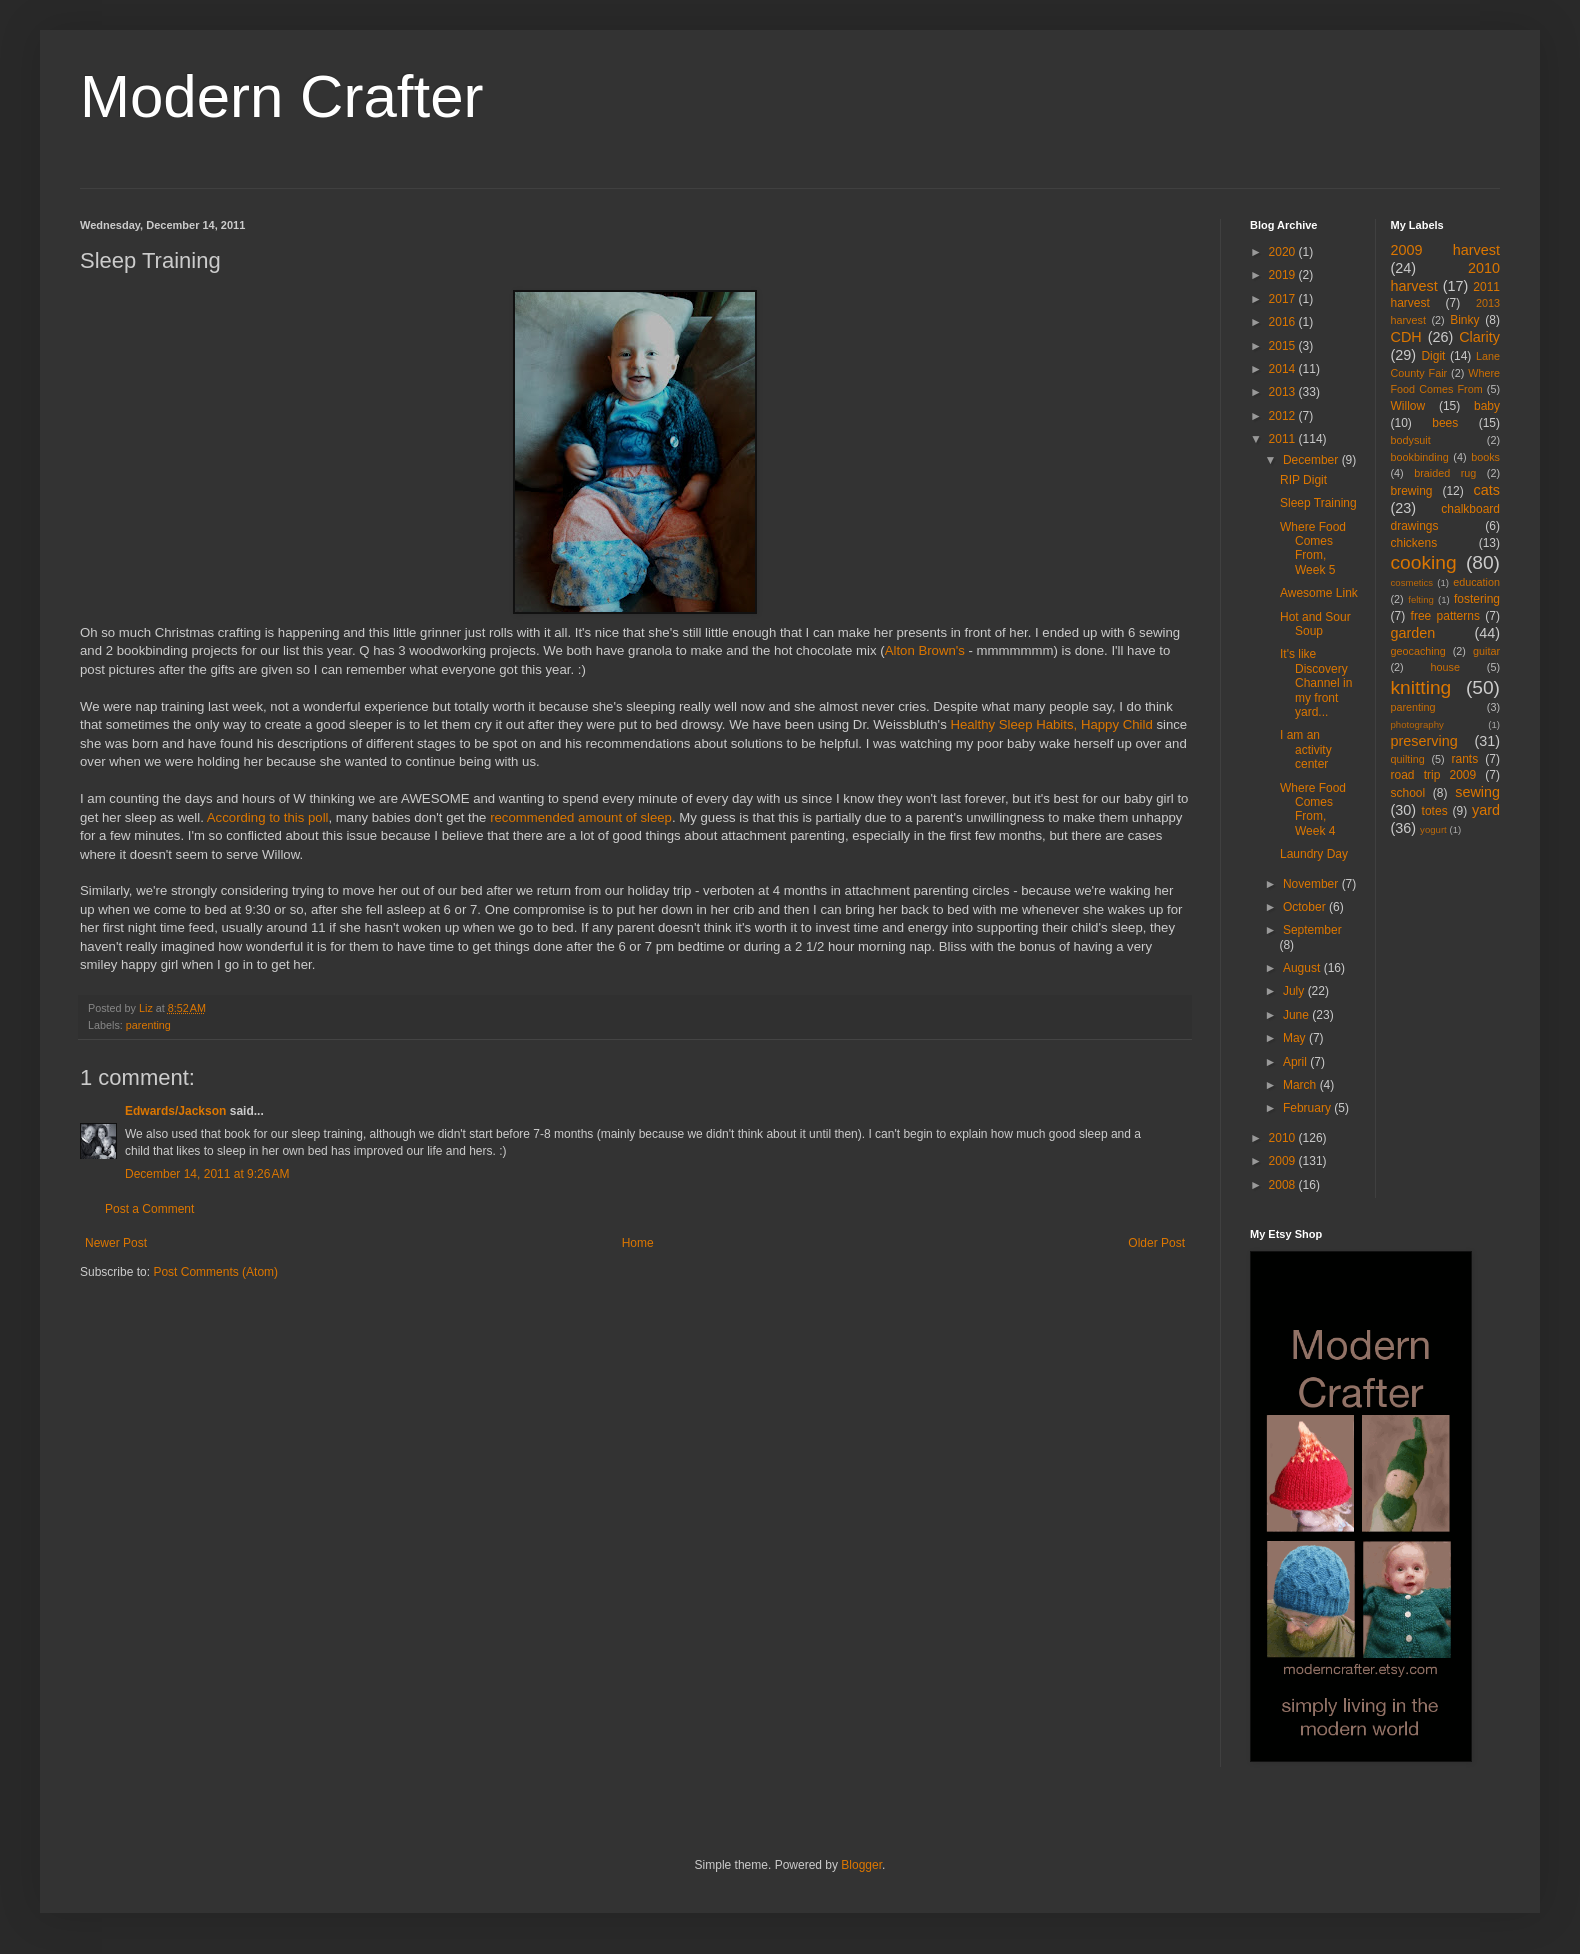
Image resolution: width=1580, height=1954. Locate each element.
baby (1487, 406)
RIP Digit (1303, 480)
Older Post (1156, 1243)
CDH (1406, 337)
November (1312, 884)
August (1303, 968)
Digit (1433, 356)
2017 (1284, 299)
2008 (1284, 1185)
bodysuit (1411, 440)
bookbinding (1420, 457)
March (1301, 1085)
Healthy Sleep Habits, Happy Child (1050, 724)
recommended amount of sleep (581, 817)
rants (1465, 759)
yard (1486, 810)
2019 (1284, 275)
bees (1445, 423)
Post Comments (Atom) (215, 1272)
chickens (1414, 543)
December (1312, 460)
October (1306, 907)
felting (1421, 599)
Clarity (1479, 337)
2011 (1284, 439)
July (1295, 991)
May (1296, 1038)
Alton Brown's (925, 650)
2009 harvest (1446, 250)
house (1445, 667)
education (1476, 582)
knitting (1421, 687)
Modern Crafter (281, 96)
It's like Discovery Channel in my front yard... (1316, 683)
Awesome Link (1319, 593)
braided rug (1445, 473)
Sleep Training (1318, 503)
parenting (148, 1025)
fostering (1477, 599)
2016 (1284, 322)
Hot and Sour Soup (1315, 624)
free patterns (1445, 616)
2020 (1284, 252)
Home (638, 1243)
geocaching (1418, 651)
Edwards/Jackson (175, 1111)
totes (1435, 811)
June (1297, 1015)
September (1312, 930)
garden (1413, 633)
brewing (1412, 491)
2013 (1284, 392)
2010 (1284, 1138)
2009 (1284, 1161)
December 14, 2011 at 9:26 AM (207, 1174)
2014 (1284, 369)
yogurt (1433, 829)
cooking (1424, 562)
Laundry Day (1314, 854)
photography (1417, 724)
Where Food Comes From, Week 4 (1313, 809)
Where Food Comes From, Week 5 (1313, 548)
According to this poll (268, 817)
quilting (1408, 759)
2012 (1284, 416)
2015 (1284, 346)
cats (1487, 490)
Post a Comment (149, 1209)
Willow (1408, 406)
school (1408, 793)
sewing (1477, 792)
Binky (1464, 320)
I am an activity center (1306, 749)
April (1296, 1062)
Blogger (861, 1865)
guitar (1486, 651)
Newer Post (116, 1243)
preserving (1424, 741)
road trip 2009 (1434, 775)
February (1308, 1108)
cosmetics (1412, 582)
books (1485, 457)
